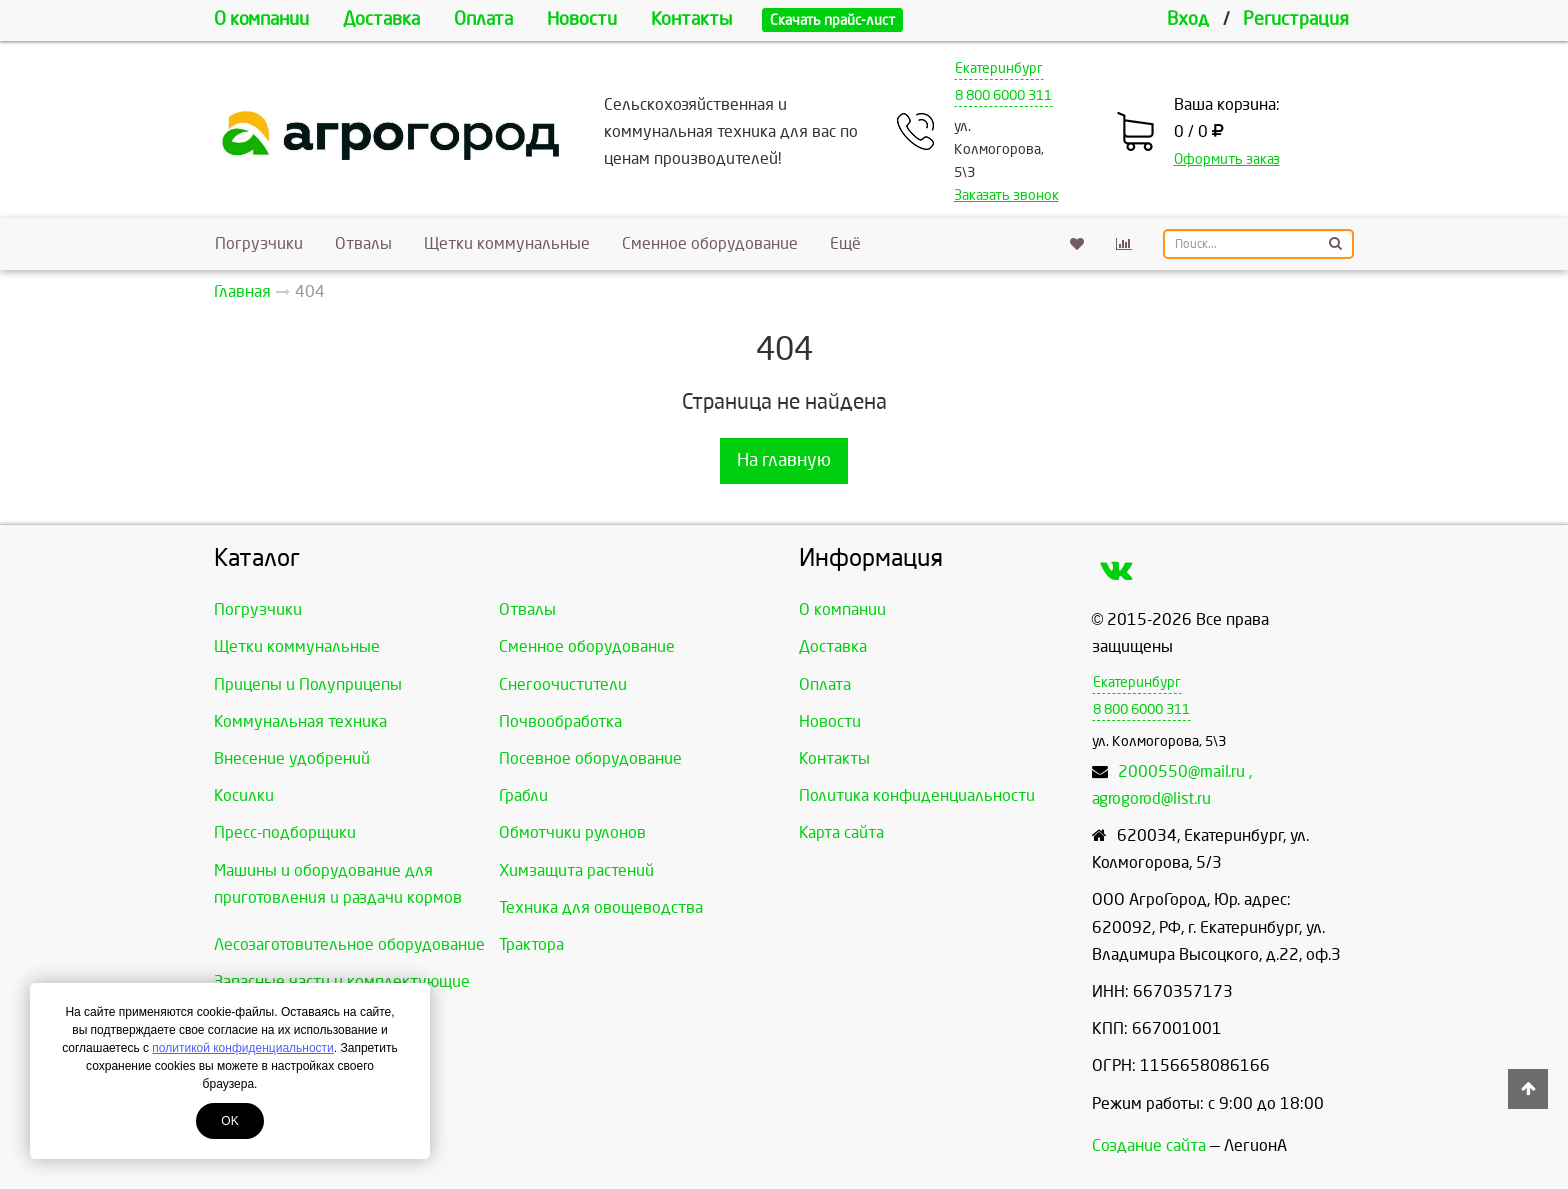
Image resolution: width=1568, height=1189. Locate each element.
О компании (261, 19)
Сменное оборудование (710, 243)
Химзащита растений (576, 870)
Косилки (244, 795)
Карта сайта (841, 832)
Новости (582, 19)
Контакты (691, 19)
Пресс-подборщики (285, 832)
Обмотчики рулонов (572, 832)
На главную (784, 460)
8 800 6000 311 (1003, 95)
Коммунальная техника (300, 721)
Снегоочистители (563, 684)
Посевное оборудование (590, 758)
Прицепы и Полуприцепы (308, 684)
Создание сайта (1149, 1145)
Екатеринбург (999, 68)
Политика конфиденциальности (917, 795)
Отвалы (363, 243)
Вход (1188, 19)
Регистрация (1296, 19)
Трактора (531, 944)
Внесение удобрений (292, 758)
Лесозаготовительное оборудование (349, 944)
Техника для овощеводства (601, 907)
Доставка (381, 19)
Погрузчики (259, 243)
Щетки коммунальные (507, 243)
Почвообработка (560, 721)
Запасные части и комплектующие (342, 981)
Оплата (483, 19)
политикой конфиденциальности (242, 1048)
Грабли (523, 795)
